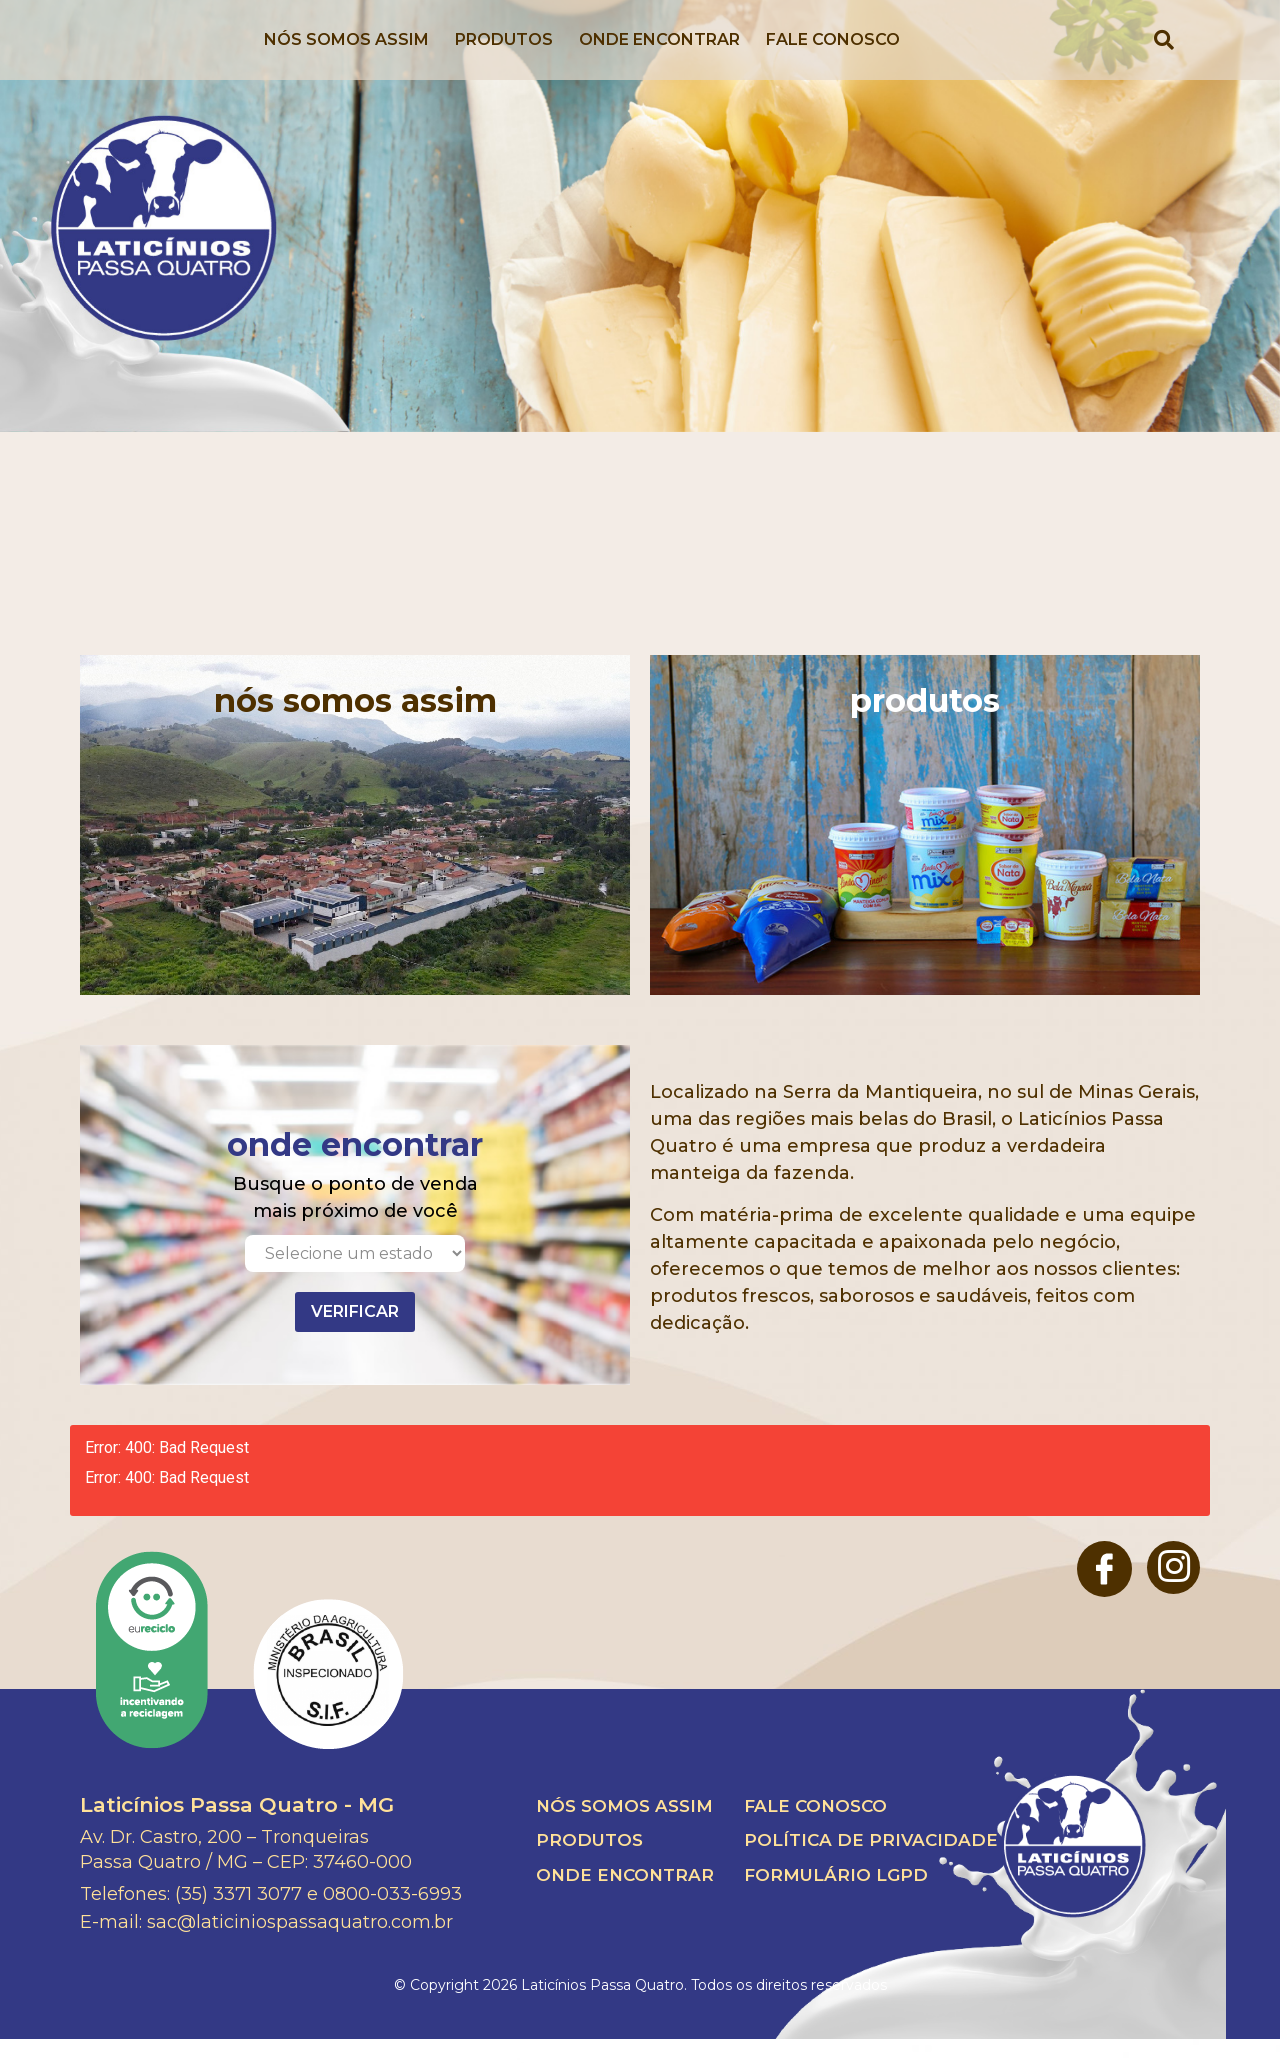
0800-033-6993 (392, 1918)
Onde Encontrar (659, 51)
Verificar (355, 1335)
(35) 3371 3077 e (246, 1918)
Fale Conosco (833, 51)
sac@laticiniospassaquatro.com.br (300, 1946)
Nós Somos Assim (346, 51)
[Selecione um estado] (355, 1277)
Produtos (504, 51)
